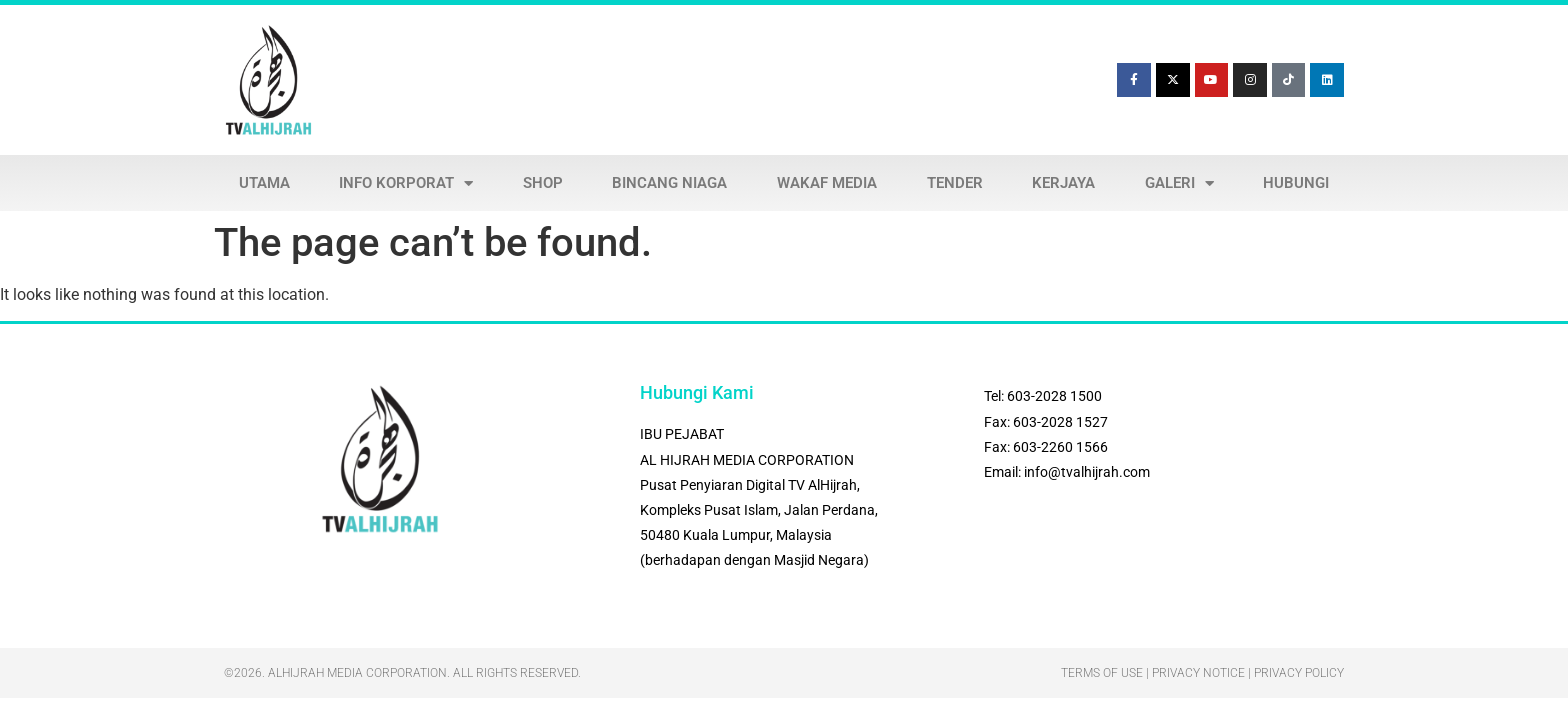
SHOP (543, 183)
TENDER (955, 183)
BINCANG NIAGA (669, 183)
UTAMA (264, 183)
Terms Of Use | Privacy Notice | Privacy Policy (1202, 673)
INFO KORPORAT (406, 183)
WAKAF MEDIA (827, 183)
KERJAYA (1063, 183)
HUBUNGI (1296, 183)
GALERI (1179, 183)
